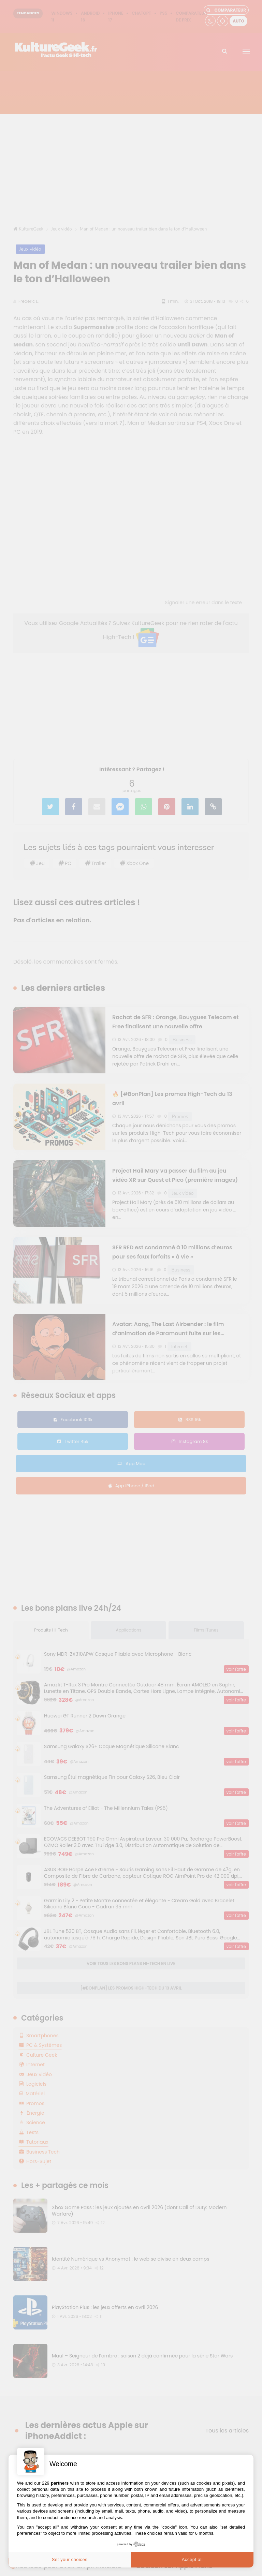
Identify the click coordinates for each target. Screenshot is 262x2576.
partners (60, 2483)
